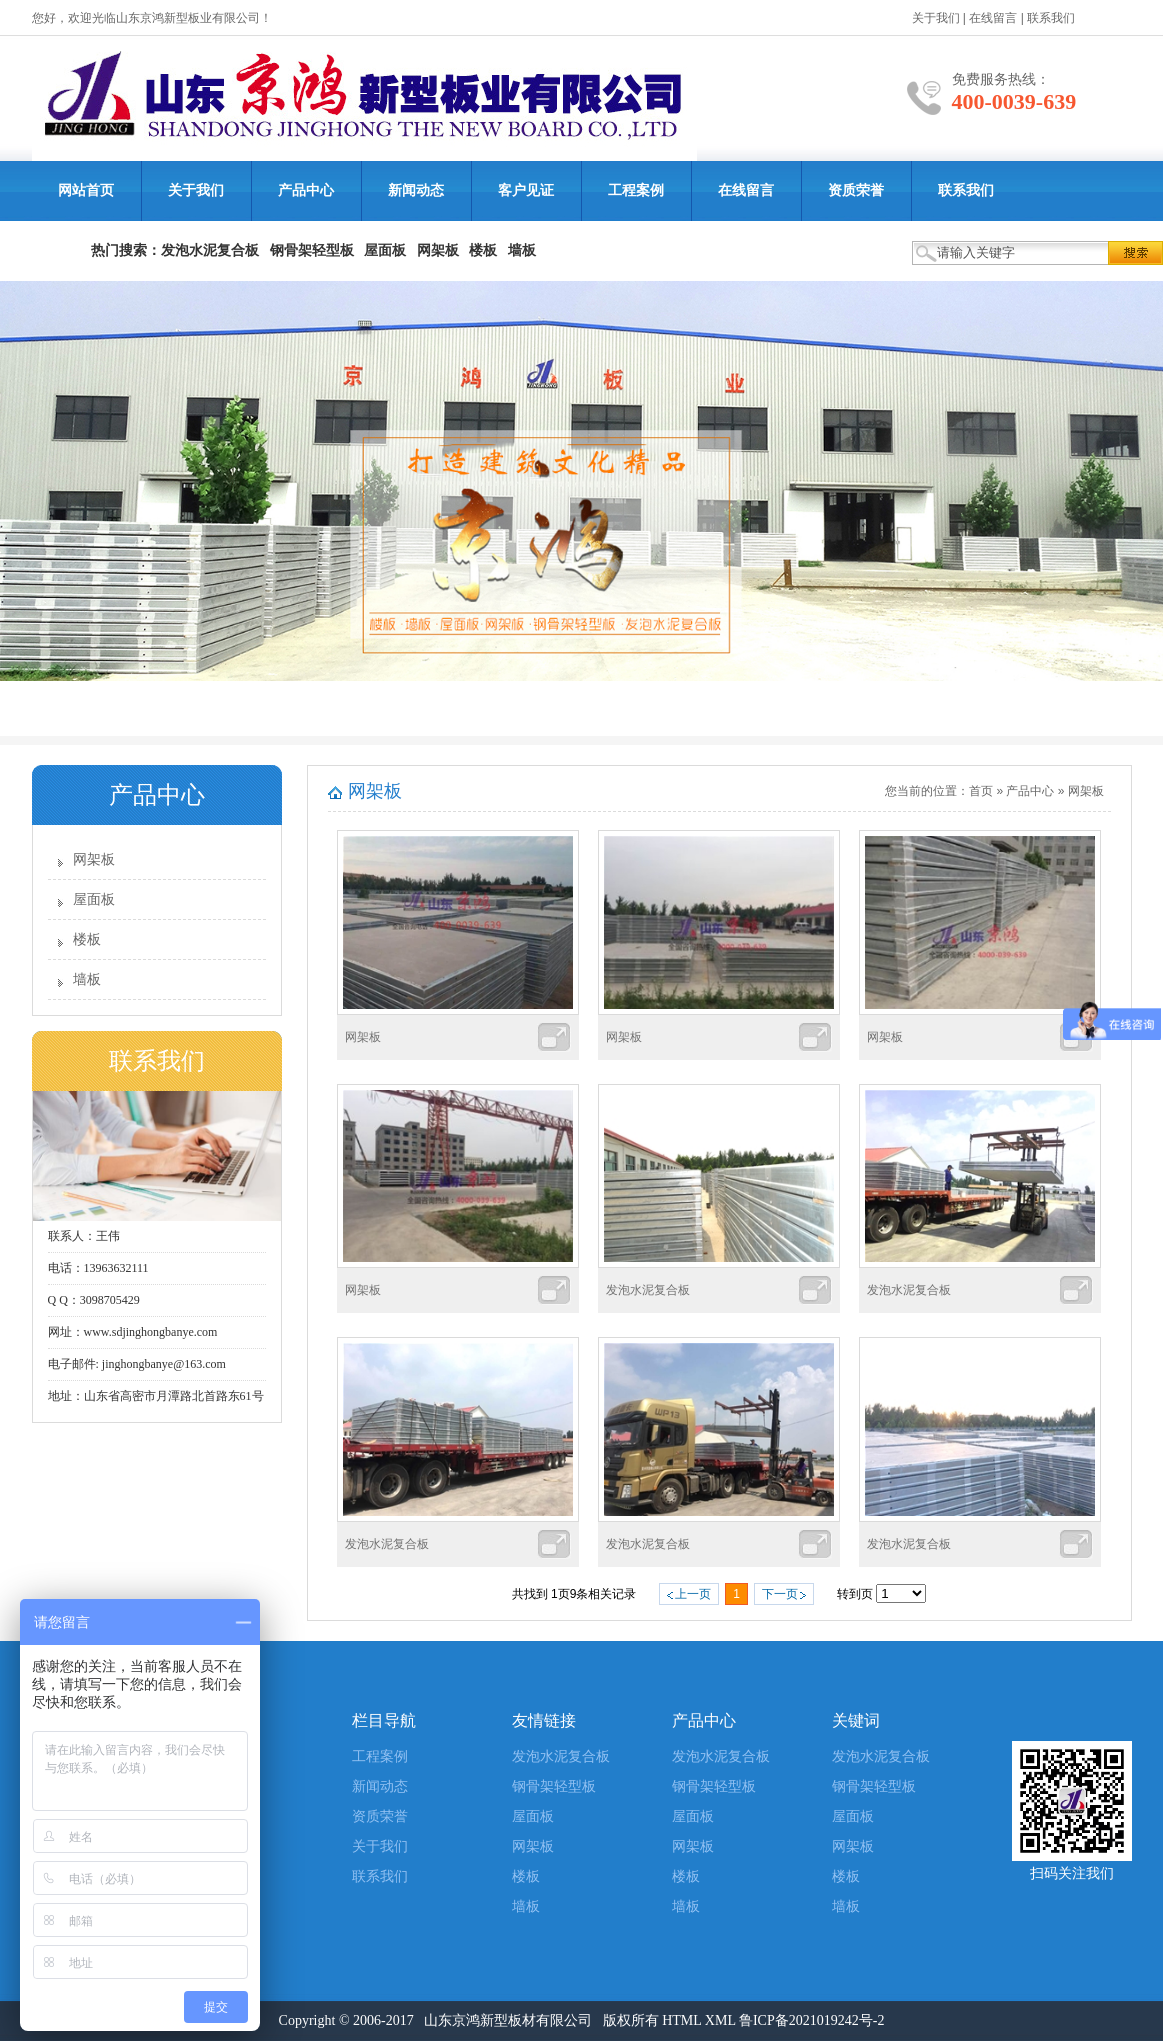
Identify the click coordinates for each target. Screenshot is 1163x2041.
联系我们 (1051, 18)
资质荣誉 (856, 190)
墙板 (87, 979)
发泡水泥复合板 (648, 1290)
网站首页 (86, 190)
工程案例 (636, 190)
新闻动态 (416, 190)
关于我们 (936, 18)
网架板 (94, 859)
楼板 (87, 939)
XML (720, 2020)
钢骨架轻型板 (554, 1786)
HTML (681, 2020)
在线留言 (993, 18)
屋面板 (94, 899)
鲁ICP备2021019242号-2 (811, 2020)
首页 (981, 791)
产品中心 (306, 190)
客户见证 (526, 190)
